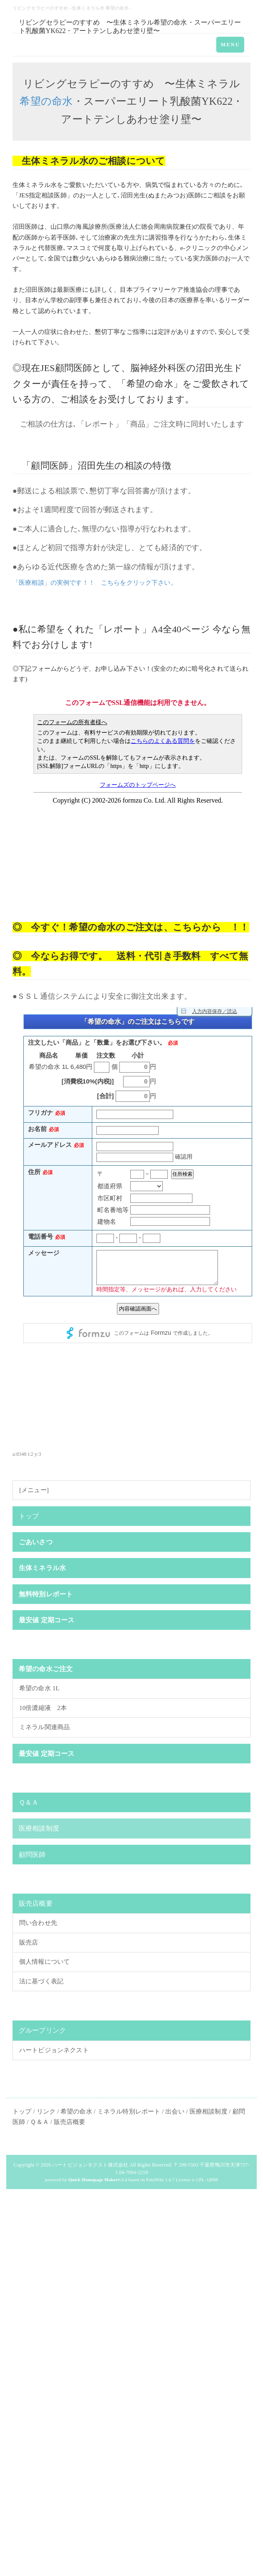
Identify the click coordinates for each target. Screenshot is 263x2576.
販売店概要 (36, 1903)
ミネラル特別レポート (128, 2111)
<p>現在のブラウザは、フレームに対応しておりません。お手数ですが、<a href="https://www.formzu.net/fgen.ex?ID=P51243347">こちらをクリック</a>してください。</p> (138, 799)
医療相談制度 (39, 1828)
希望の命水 (46, 101)
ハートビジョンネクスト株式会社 (90, 2165)
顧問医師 (73, 368)
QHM (212, 2179)
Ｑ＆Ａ (28, 1802)
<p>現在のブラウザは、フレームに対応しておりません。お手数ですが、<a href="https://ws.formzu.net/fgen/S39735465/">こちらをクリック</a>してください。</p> (138, 1215)
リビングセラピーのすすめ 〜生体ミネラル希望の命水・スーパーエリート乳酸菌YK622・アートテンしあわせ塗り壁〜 (130, 26)
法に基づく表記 (41, 1981)
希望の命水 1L (39, 1688)
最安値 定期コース (46, 1620)
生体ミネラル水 (42, 1567)
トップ (29, 1516)
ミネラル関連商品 (44, 1727)
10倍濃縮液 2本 (43, 1708)
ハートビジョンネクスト (54, 2050)
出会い (174, 2111)
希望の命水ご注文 (46, 1668)
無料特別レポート (46, 1594)
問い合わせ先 (38, 1922)
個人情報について (44, 1961)
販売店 (28, 1942)
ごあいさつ (36, 1542)
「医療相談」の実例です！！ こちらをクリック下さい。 (95, 582)
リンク (46, 2111)
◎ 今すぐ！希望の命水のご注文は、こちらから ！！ (131, 927)
